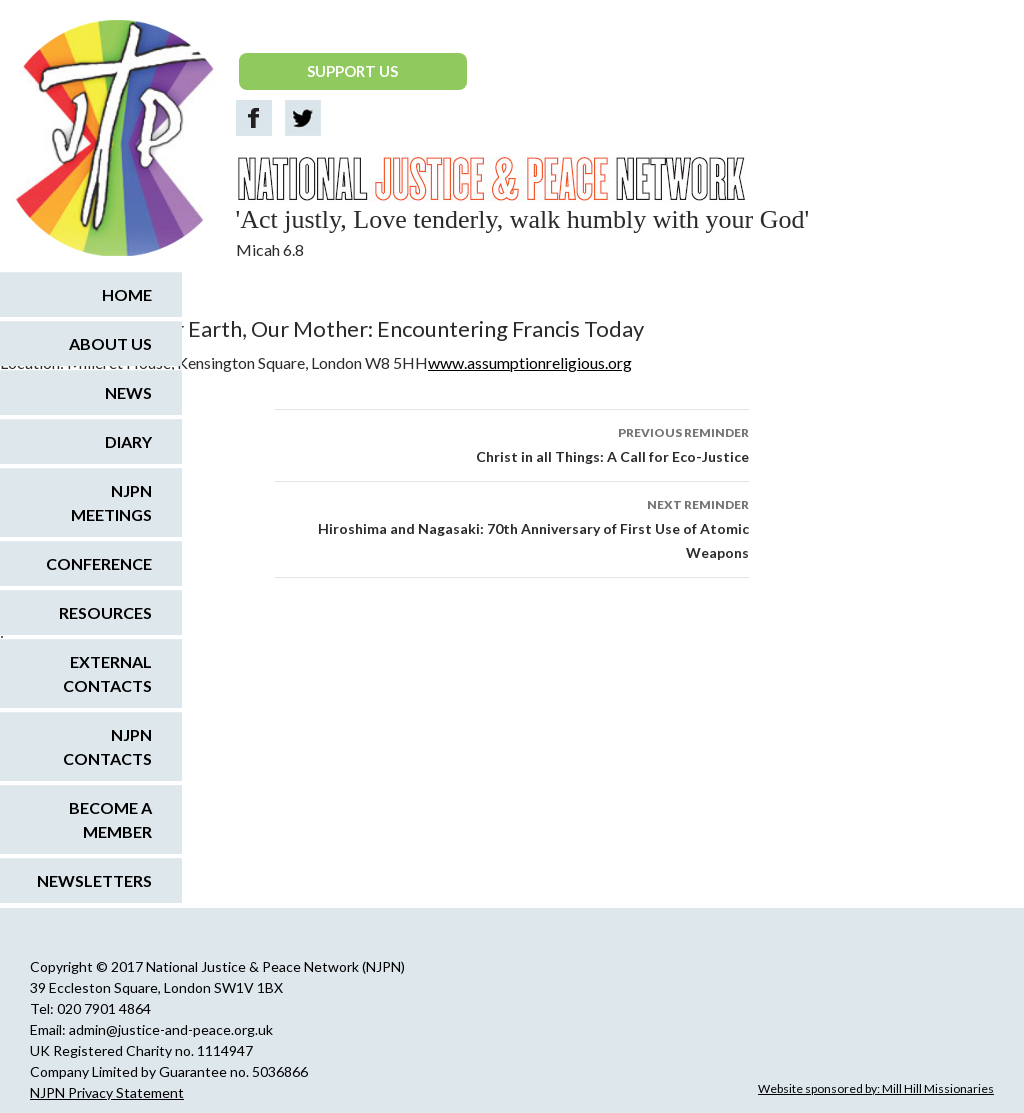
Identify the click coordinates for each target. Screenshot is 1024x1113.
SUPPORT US (352, 71)
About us (110, 343)
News (128, 392)
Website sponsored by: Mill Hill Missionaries (876, 1088)
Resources (105, 612)
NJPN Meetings (111, 502)
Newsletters (94, 880)
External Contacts (107, 673)
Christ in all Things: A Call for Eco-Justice (512, 443)
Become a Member (110, 819)
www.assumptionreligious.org (530, 362)
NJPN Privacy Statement (107, 1092)
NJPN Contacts (107, 746)
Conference (99, 563)
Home (127, 294)
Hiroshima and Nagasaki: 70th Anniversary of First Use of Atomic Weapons (512, 527)
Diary (128, 441)
